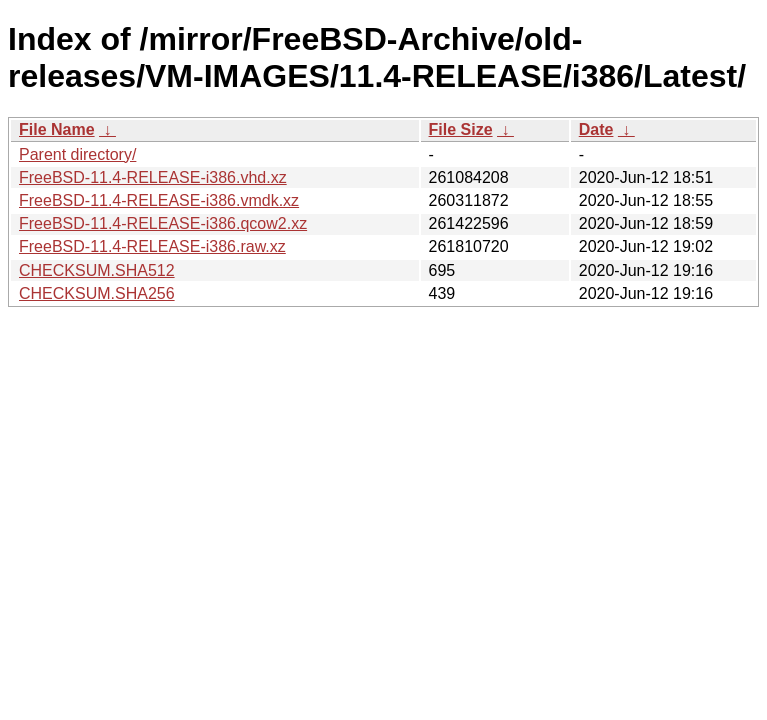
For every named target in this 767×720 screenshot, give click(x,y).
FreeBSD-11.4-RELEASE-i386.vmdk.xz (159, 200)
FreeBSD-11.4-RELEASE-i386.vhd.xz (153, 177)
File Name (57, 129)
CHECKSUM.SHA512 (97, 270)
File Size (461, 129)
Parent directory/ (77, 154)
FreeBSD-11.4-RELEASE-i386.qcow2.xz (163, 223)
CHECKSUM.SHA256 (97, 293)
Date (596, 129)
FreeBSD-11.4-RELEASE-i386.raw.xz (152, 246)
